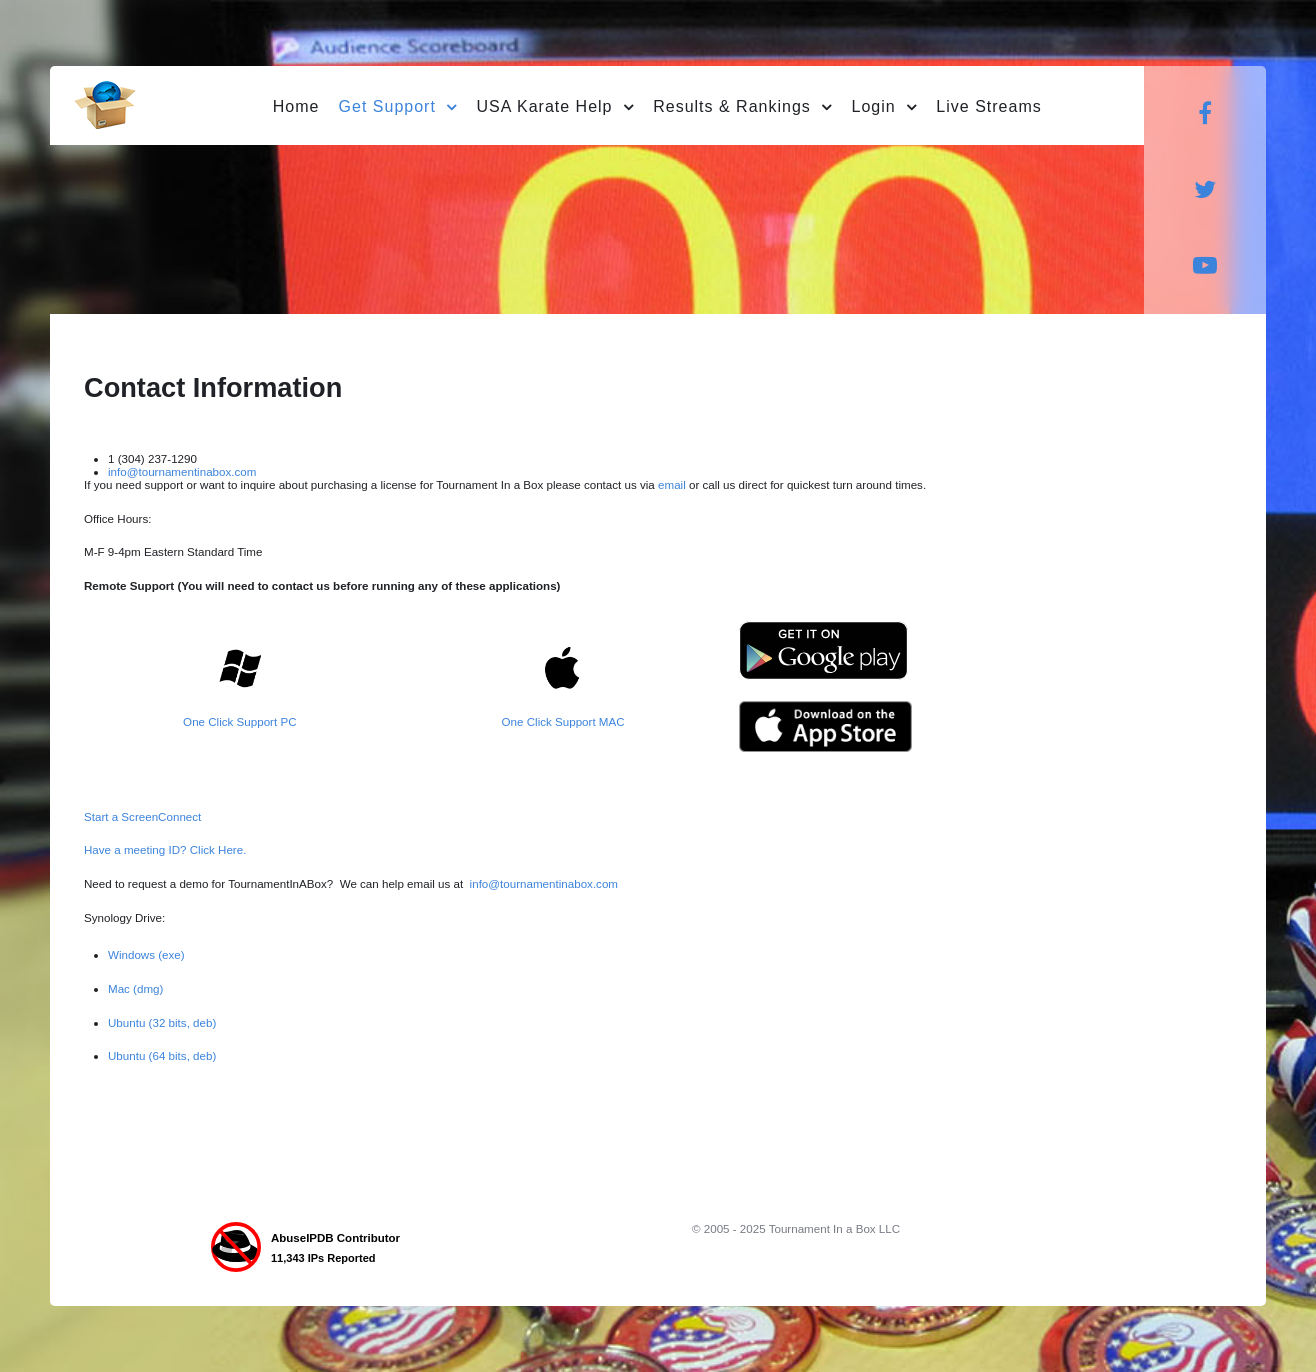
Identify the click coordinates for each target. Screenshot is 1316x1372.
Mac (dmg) (135, 988)
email (673, 484)
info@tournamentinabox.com (182, 471)
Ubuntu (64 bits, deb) (162, 1055)
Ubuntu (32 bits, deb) (162, 1022)
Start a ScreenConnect (142, 816)
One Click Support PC (239, 721)
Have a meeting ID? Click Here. (165, 849)
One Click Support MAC (563, 721)
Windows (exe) (146, 954)
